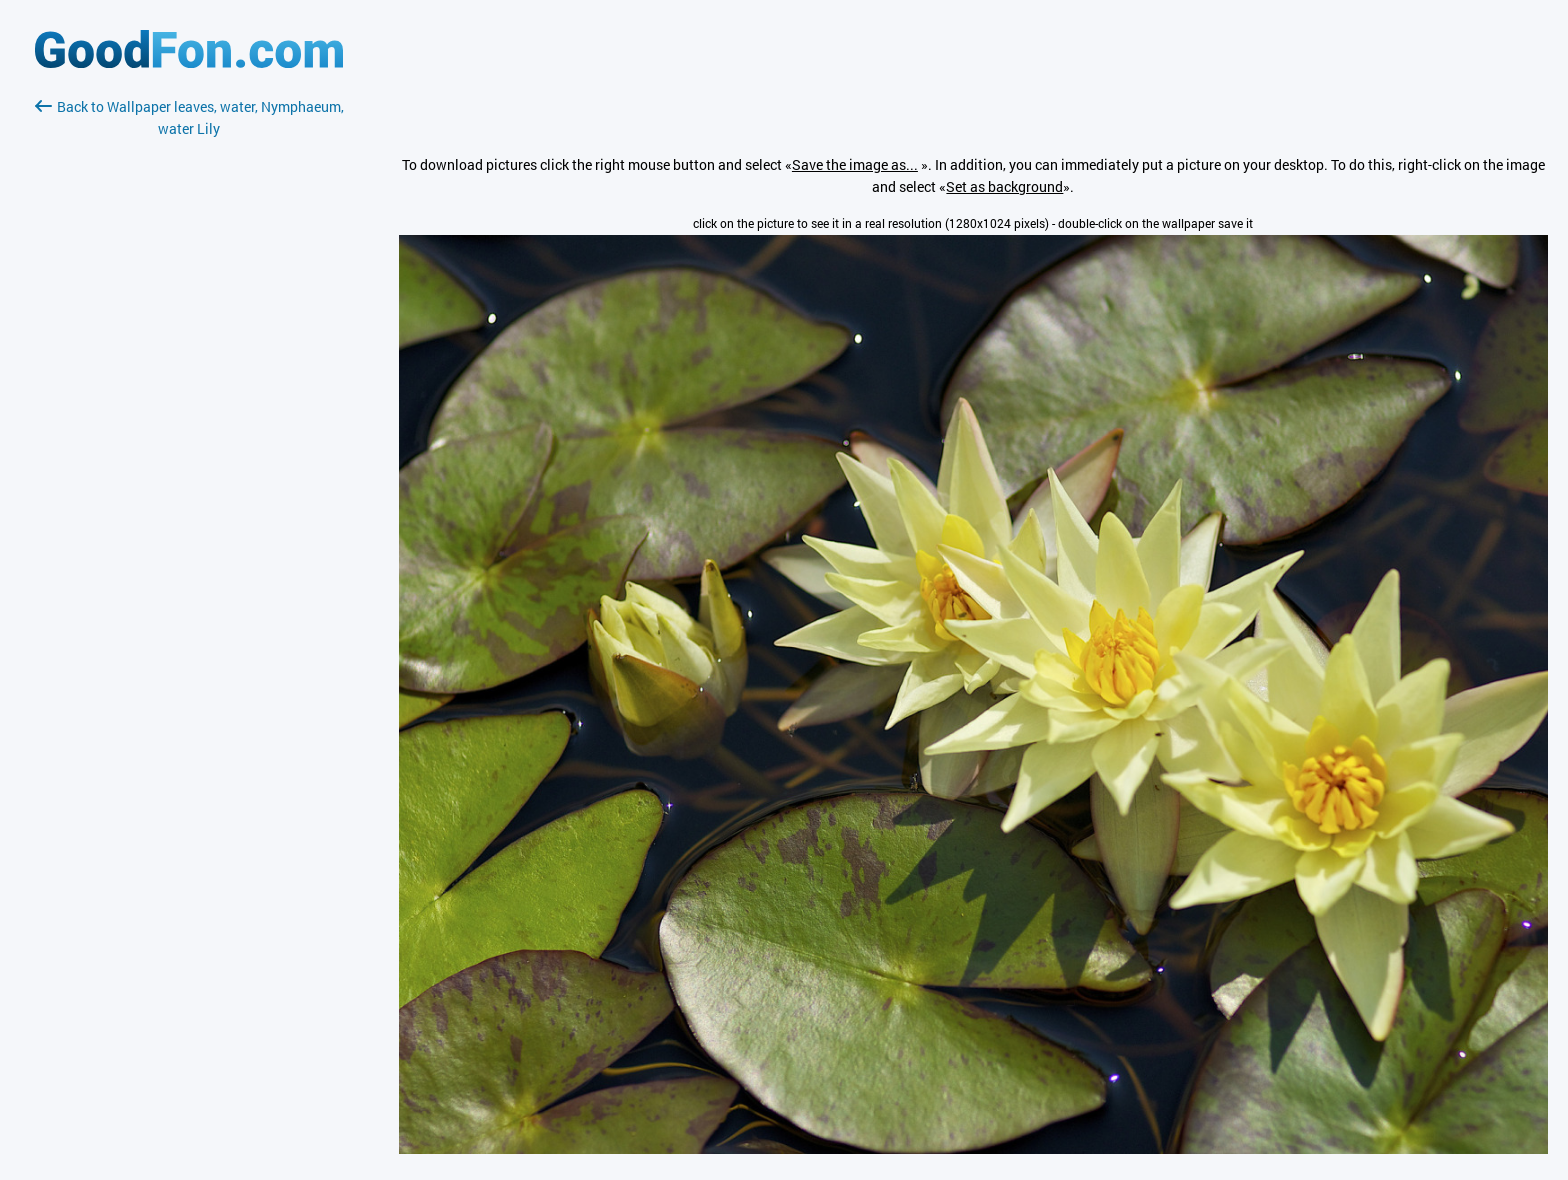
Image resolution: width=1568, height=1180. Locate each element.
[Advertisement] (189, 377)
